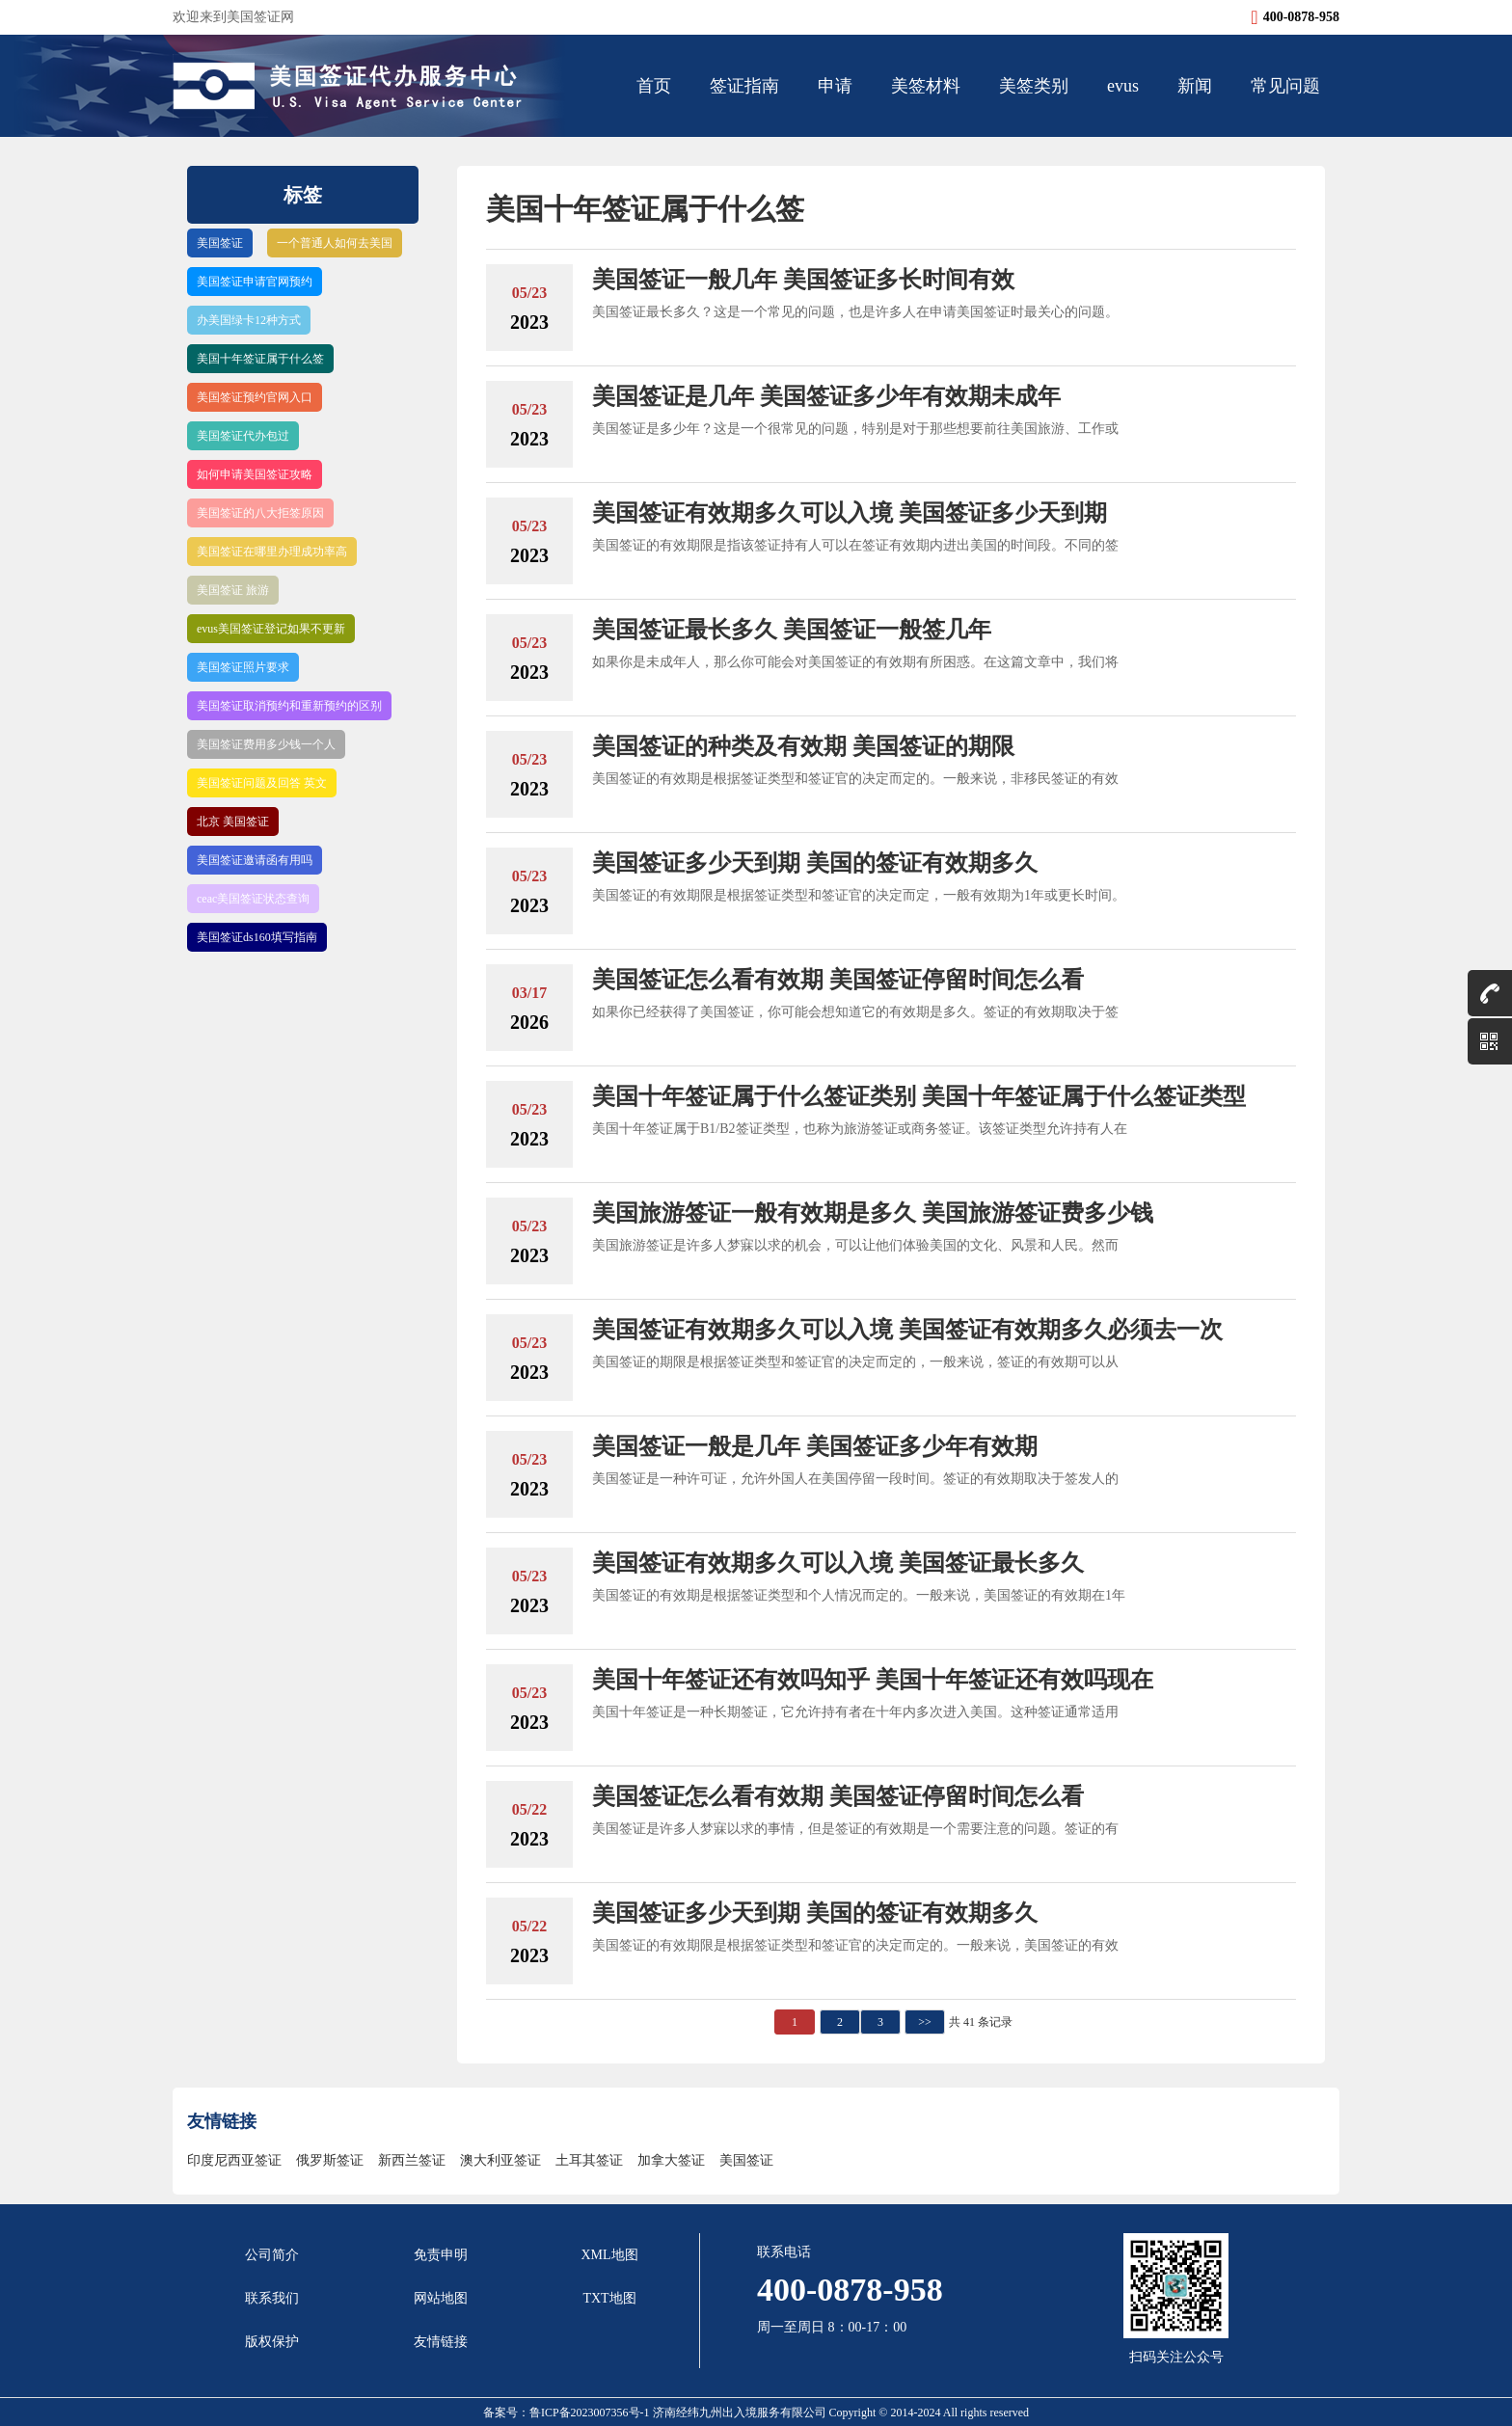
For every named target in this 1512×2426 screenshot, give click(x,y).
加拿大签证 (671, 2160)
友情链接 (441, 2341)
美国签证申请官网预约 (254, 281)
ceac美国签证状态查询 (253, 898)
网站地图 (441, 2298)
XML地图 (608, 2255)
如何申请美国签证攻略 (254, 474)
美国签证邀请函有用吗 (254, 860)
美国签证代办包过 (243, 436)
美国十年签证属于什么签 (260, 358)
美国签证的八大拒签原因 (260, 513)
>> (925, 2022)
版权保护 (272, 2341)
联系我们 (272, 2298)
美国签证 (220, 243)
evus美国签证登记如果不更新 (271, 628)
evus (1123, 85)
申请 (835, 85)
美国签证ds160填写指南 (257, 937)
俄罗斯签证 (330, 2160)
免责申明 (441, 2255)
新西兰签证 (412, 2160)
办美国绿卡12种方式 (249, 320)
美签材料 (925, 85)
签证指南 (744, 85)
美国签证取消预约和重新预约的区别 (289, 706)
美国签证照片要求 (243, 667)
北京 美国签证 (233, 821)
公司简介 (272, 2255)
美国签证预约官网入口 (254, 397)
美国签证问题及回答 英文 (262, 783)
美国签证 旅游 (233, 590)
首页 (653, 85)
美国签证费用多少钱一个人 (266, 744)
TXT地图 (608, 2298)
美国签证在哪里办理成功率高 (272, 551)
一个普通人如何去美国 (334, 243)
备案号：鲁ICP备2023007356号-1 (568, 2412)
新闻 (1194, 85)
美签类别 (1033, 85)
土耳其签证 (589, 2160)
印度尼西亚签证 (234, 2160)
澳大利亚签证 (500, 2160)
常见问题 (1285, 85)
